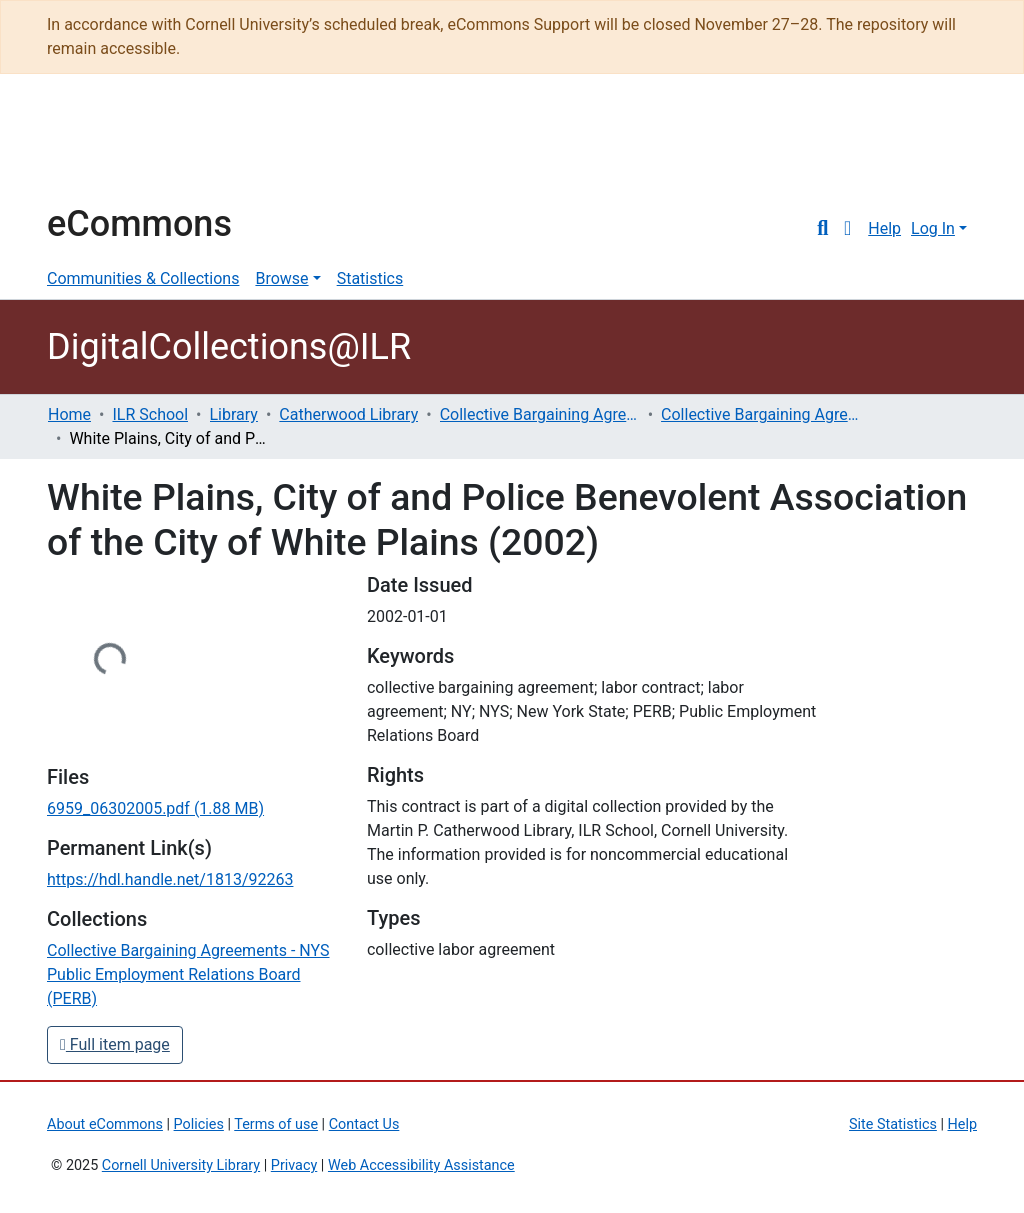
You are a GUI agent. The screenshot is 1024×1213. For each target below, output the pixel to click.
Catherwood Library (348, 414)
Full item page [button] (115, 1044)
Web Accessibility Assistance (421, 1165)
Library (234, 414)
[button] (847, 229)
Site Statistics (893, 1124)
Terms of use (276, 1124)
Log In (933, 228)
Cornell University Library (181, 1165)
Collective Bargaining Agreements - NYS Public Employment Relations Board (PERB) (761, 414)
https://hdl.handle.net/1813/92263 (170, 879)
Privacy (294, 1165)
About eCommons (105, 1124)
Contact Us (364, 1124)
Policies (199, 1124)
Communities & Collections (143, 278)
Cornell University (97, 148)
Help (884, 228)
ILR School (150, 414)
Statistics (370, 278)
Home (69, 414)
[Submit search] (822, 229)
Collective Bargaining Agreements (540, 414)
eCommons (139, 224)
